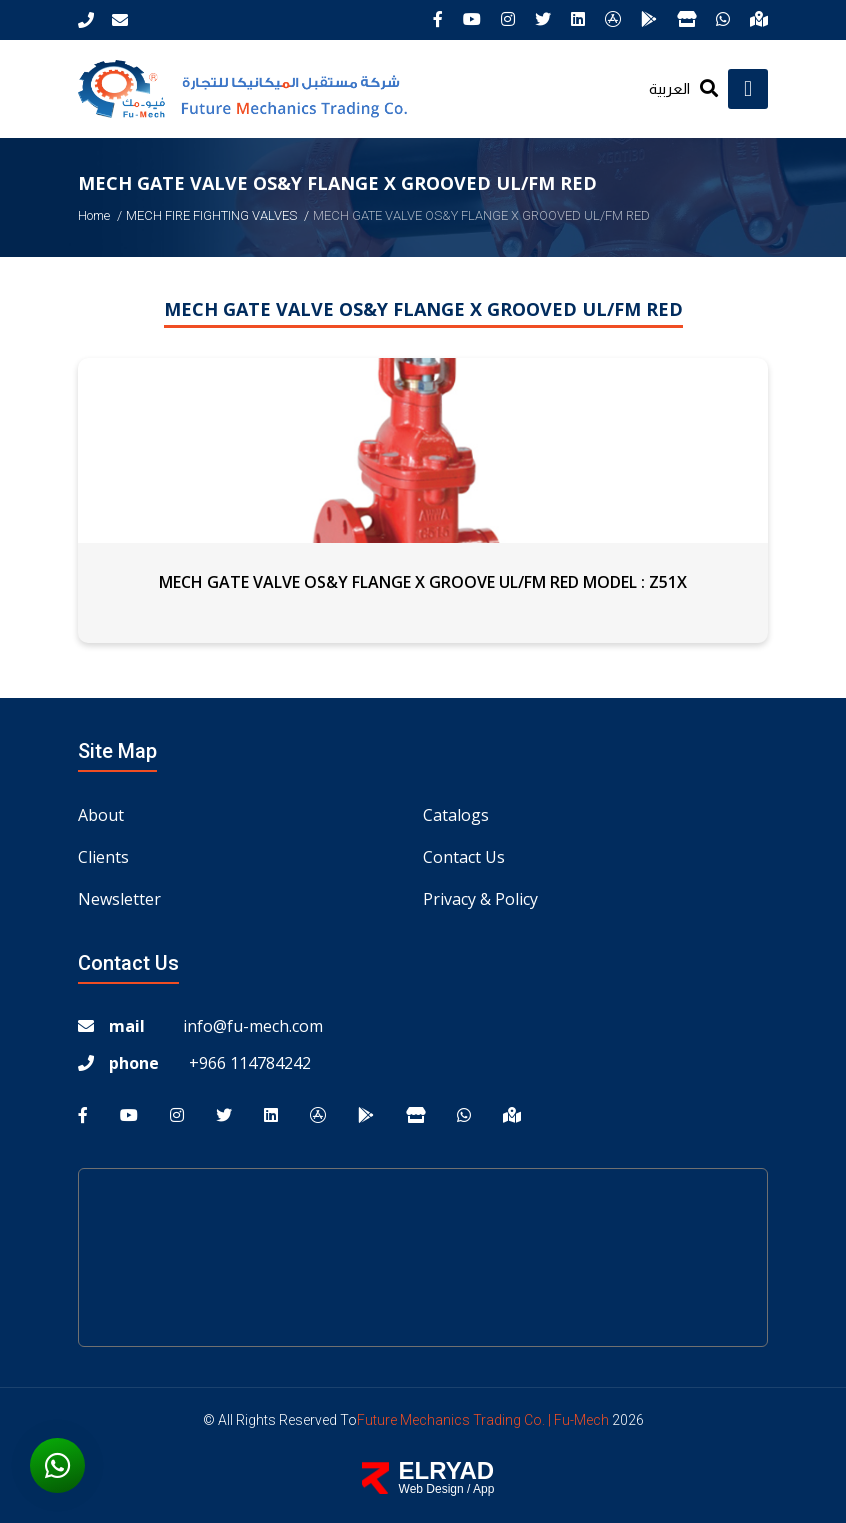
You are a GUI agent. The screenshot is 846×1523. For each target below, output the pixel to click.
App (483, 1489)
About (101, 815)
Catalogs (456, 815)
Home (94, 215)
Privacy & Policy (480, 899)
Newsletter (119, 899)
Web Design (431, 1489)
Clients (103, 857)
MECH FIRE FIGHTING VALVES (211, 215)
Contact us (464, 857)
